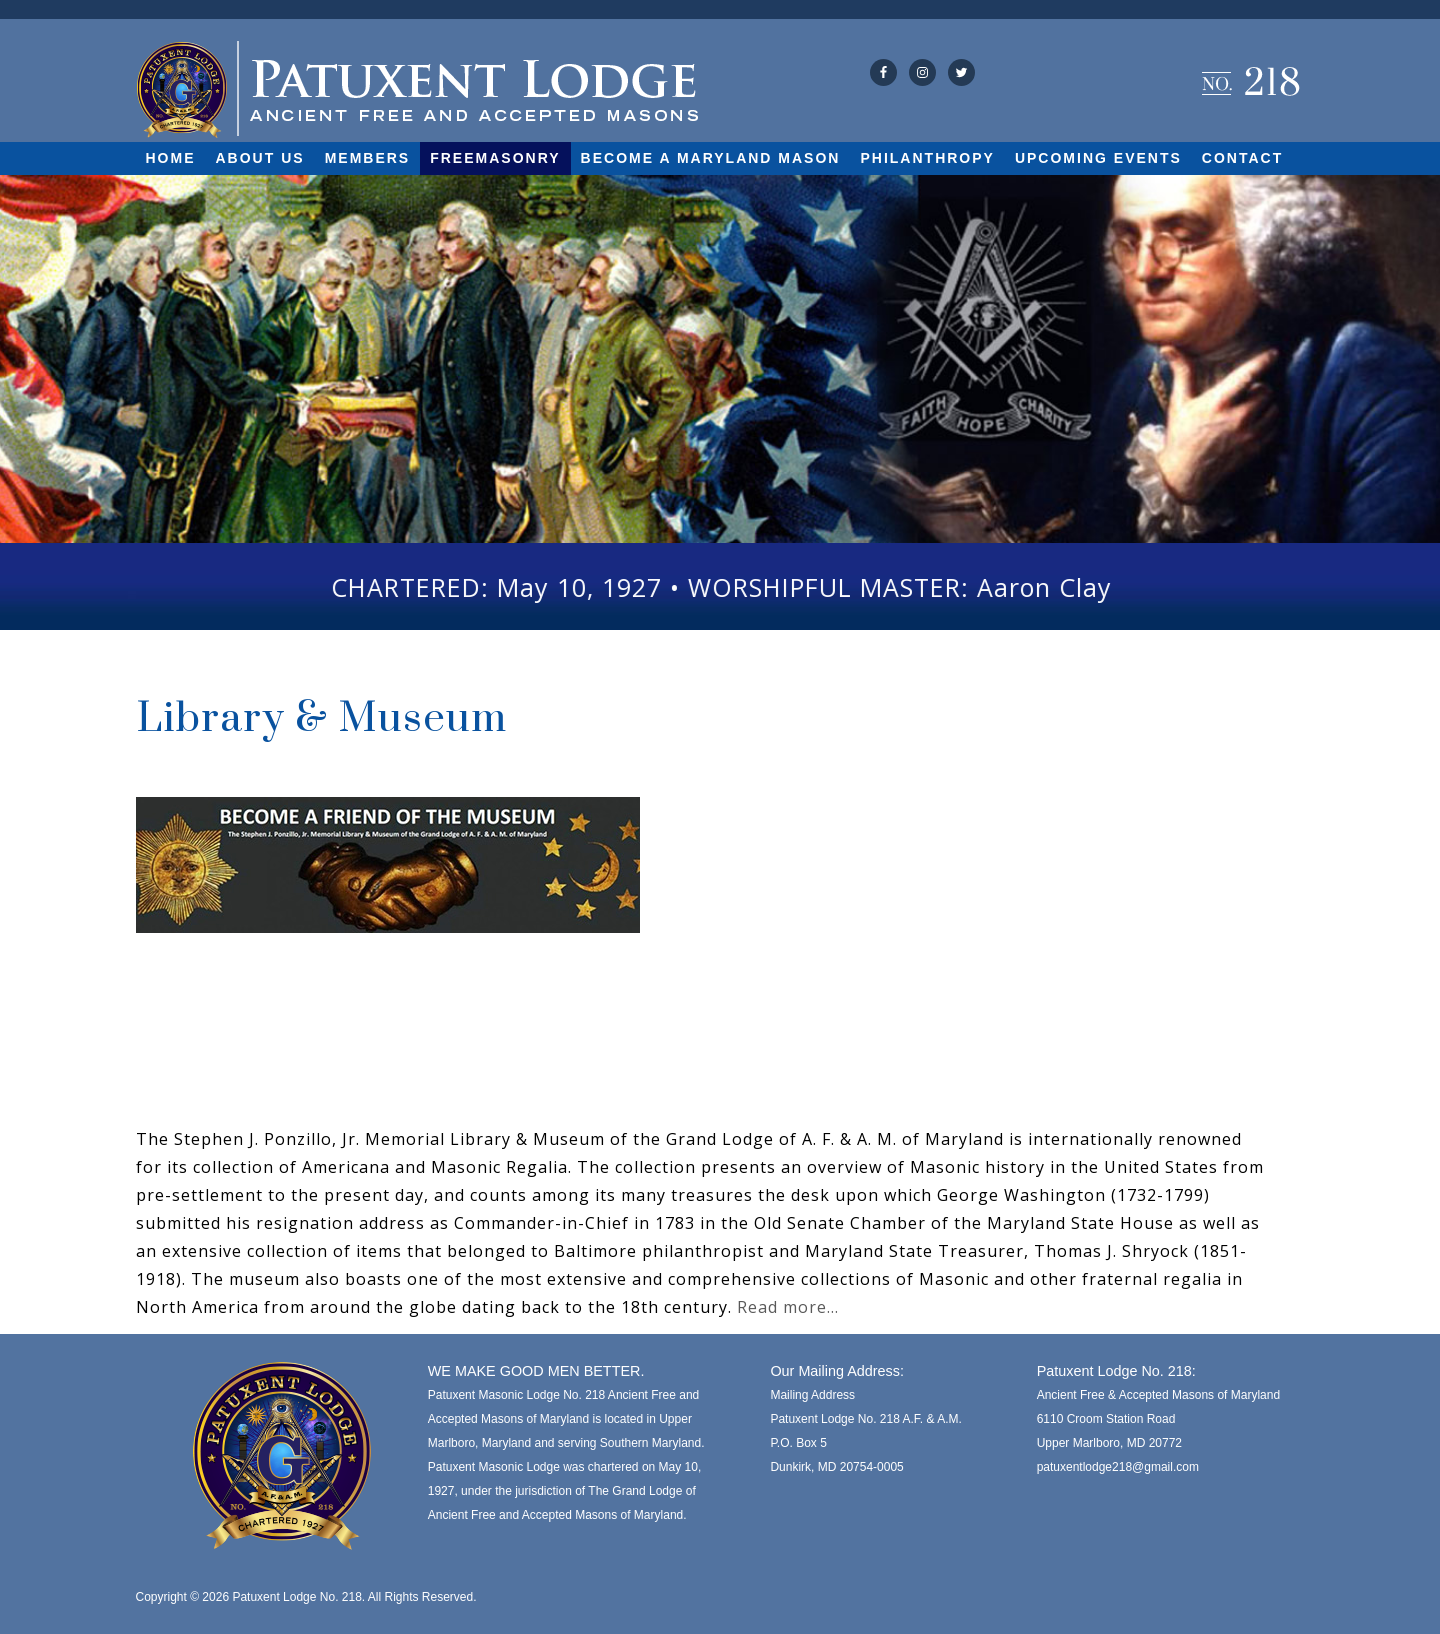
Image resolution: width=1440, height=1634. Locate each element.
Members (368, 158)
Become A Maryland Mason (711, 158)
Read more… (788, 1307)
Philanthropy (927, 158)
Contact (1242, 158)
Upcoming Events (1098, 158)
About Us (260, 158)
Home (171, 158)
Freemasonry (495, 158)
